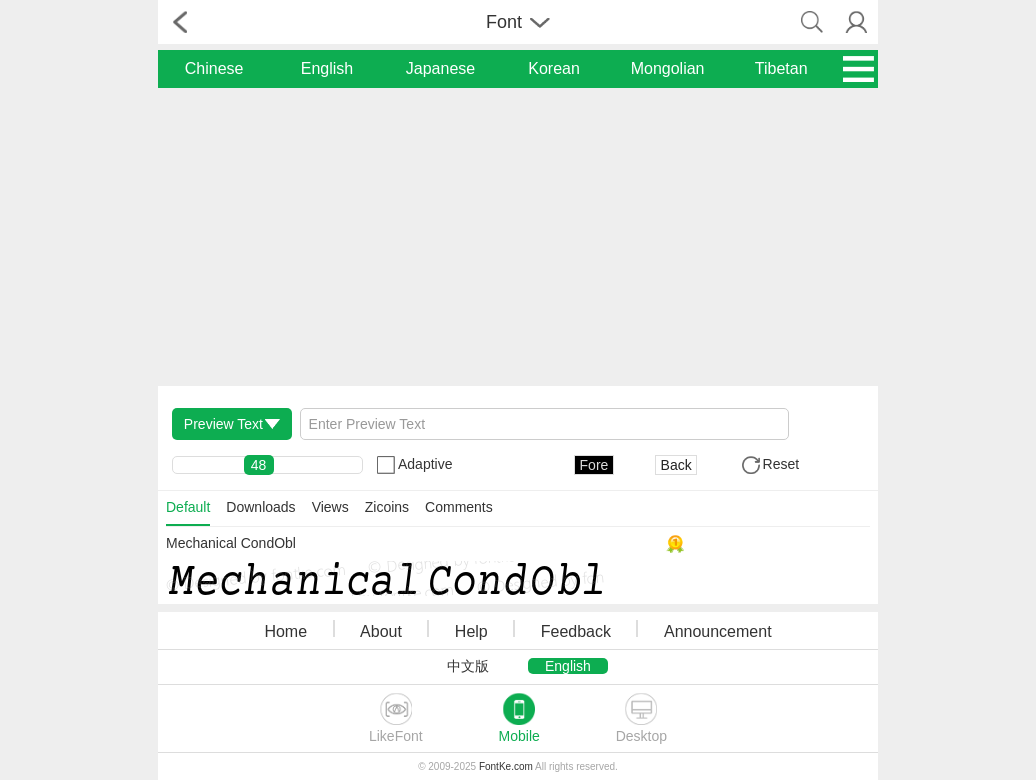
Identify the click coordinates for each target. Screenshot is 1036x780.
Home (285, 631)
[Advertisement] (518, 236)
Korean (554, 68)
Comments (459, 507)
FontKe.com (506, 766)
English (327, 68)
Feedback (576, 631)
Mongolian (668, 68)
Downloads (260, 507)
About (381, 631)
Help (471, 631)
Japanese (440, 68)
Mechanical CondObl (231, 543)
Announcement (718, 631)
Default (188, 507)
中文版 (468, 666)
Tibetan (781, 68)
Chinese (214, 68)
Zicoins (387, 507)
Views (330, 507)
